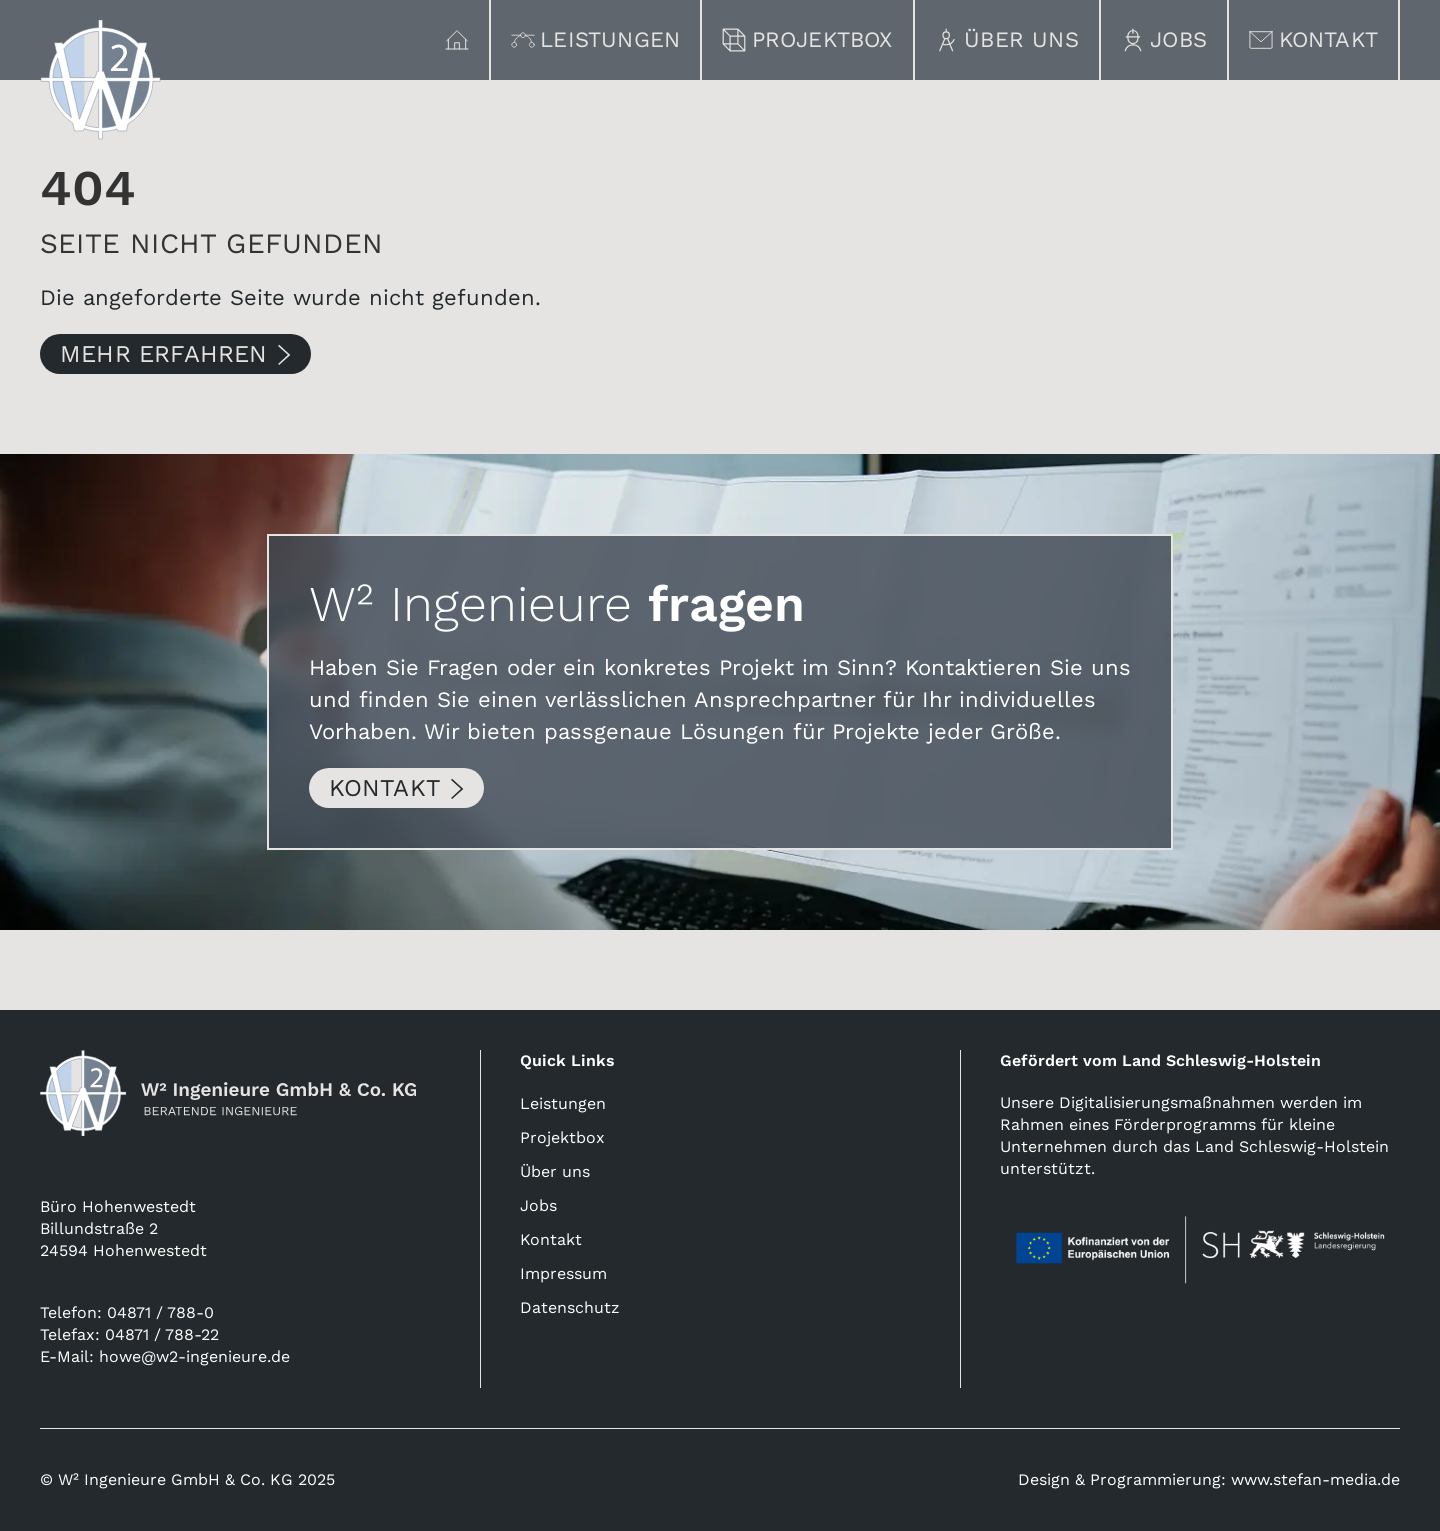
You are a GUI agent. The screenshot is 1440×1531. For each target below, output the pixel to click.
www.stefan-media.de (1315, 1479)
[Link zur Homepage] (100, 79)
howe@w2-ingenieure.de (194, 1356)
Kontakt (1313, 39)
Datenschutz (570, 1307)
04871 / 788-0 (160, 1312)
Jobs (1164, 39)
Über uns (1007, 39)
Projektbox (807, 39)
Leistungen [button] (596, 39)
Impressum (563, 1273)
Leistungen (563, 1103)
